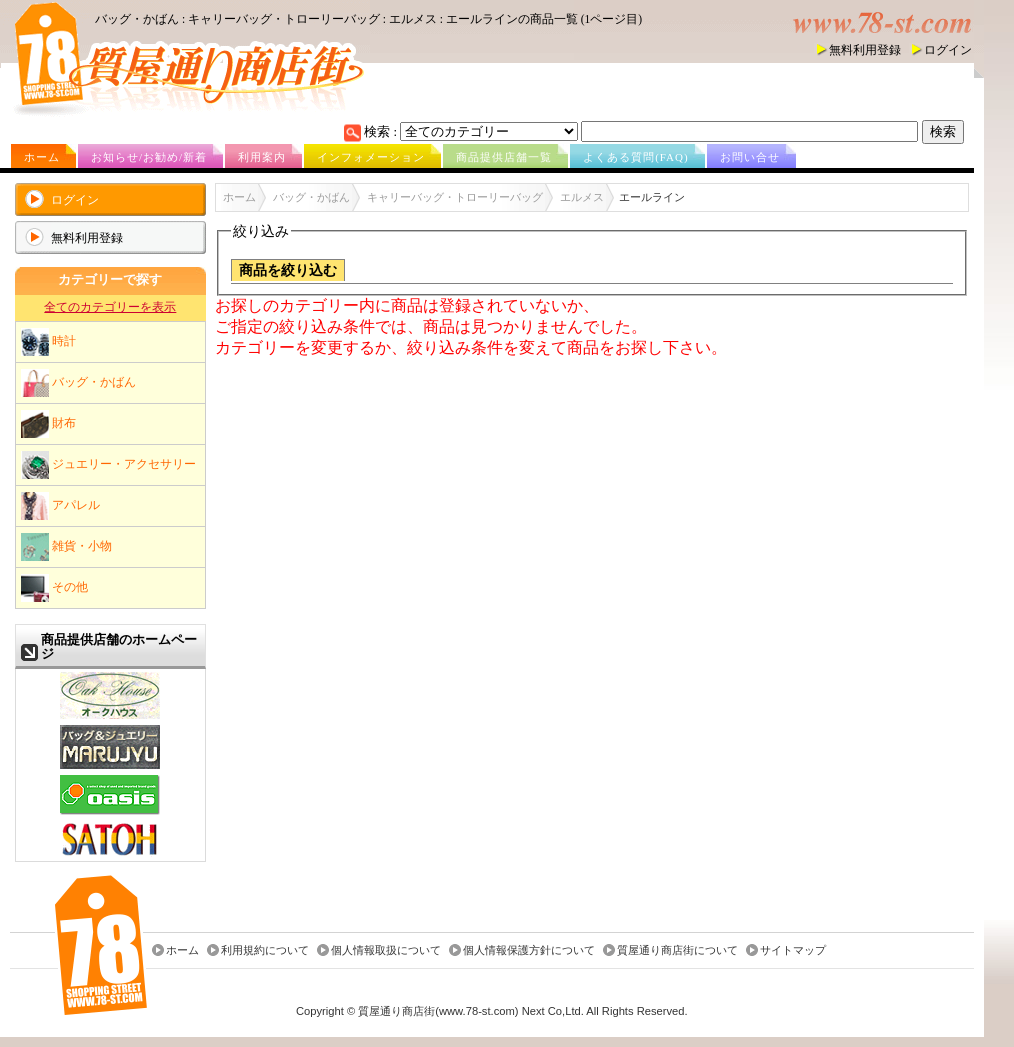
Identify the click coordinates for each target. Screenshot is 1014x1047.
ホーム (42, 157)
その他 (54, 588)
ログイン (948, 50)
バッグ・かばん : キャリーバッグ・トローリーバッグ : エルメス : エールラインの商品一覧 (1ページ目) (368, 19)
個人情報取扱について (386, 950)
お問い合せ (750, 157)
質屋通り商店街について (677, 950)
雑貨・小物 (66, 547)
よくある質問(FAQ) (636, 157)
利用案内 (262, 157)
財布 (48, 424)
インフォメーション (371, 157)
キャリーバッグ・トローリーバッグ (455, 197)
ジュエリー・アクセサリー (108, 465)
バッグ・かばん (78, 383)
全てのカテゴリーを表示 (110, 307)
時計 (48, 342)
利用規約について (265, 950)
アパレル (60, 506)
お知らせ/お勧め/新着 (149, 157)
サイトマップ (793, 950)
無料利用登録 (865, 50)
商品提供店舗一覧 (504, 157)
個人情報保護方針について (529, 950)
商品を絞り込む (288, 270)
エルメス (582, 197)
